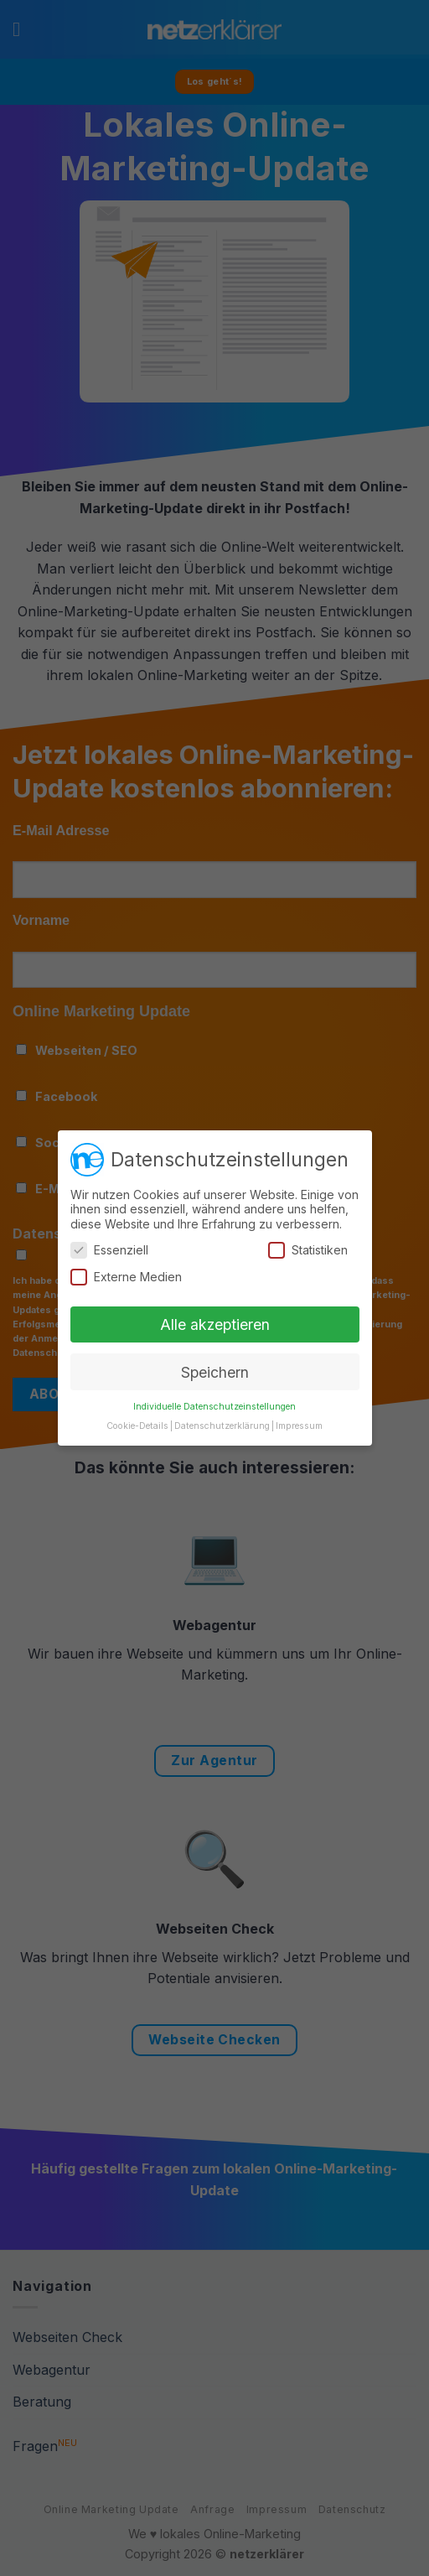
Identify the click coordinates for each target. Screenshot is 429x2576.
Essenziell (109, 1250)
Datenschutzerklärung (222, 1425)
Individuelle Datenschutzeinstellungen (214, 1406)
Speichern (215, 1372)
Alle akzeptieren (215, 1324)
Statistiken (308, 1250)
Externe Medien (126, 1277)
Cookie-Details (137, 1425)
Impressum (299, 1425)
